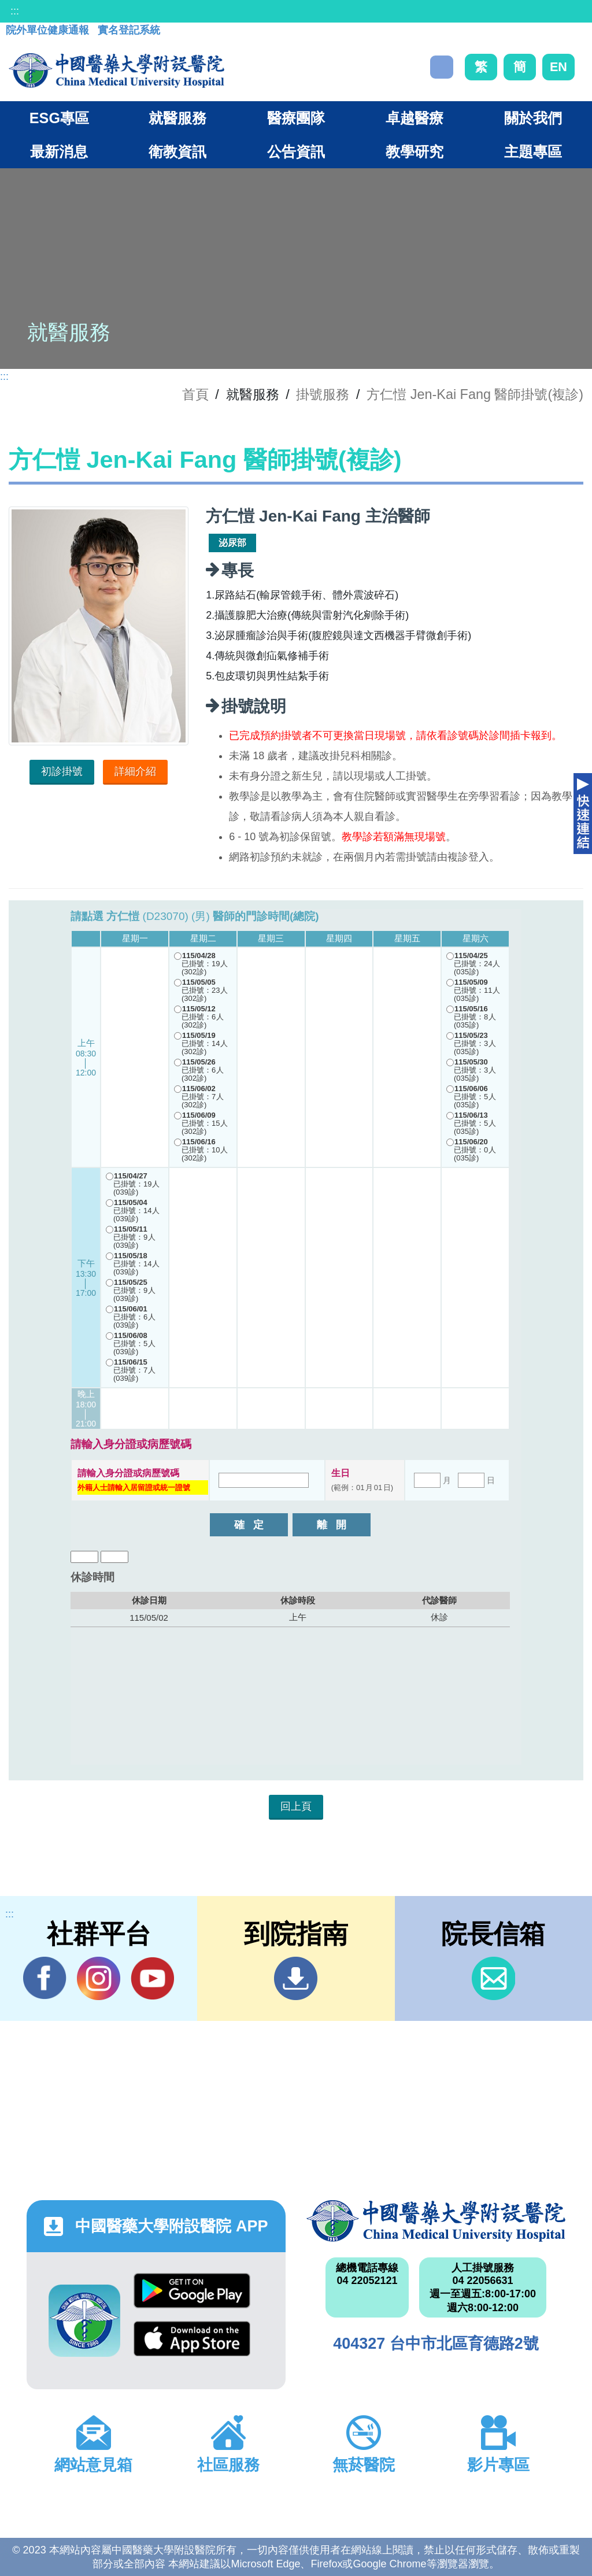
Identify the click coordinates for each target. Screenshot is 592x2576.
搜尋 (441, 67)
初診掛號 (62, 771)
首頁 (195, 394)
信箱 (493, 1978)
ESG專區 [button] (59, 118)
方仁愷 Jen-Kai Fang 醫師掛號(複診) (475, 394)
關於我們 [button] (533, 118)
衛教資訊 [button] (177, 151)
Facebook (44, 1978)
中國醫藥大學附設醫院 (435, 2221)
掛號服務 (322, 394)
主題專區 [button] (533, 151)
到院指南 (295, 1978)
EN (558, 67)
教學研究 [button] (414, 151)
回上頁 (296, 1806)
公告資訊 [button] (296, 151)
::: (14, 11)
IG (98, 1978)
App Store (192, 2338)
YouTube (152, 1978)
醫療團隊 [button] (296, 118)
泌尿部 (232, 543)
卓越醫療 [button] (414, 118)
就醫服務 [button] (177, 118)
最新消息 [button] (59, 151)
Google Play (192, 2290)
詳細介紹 (135, 771)
